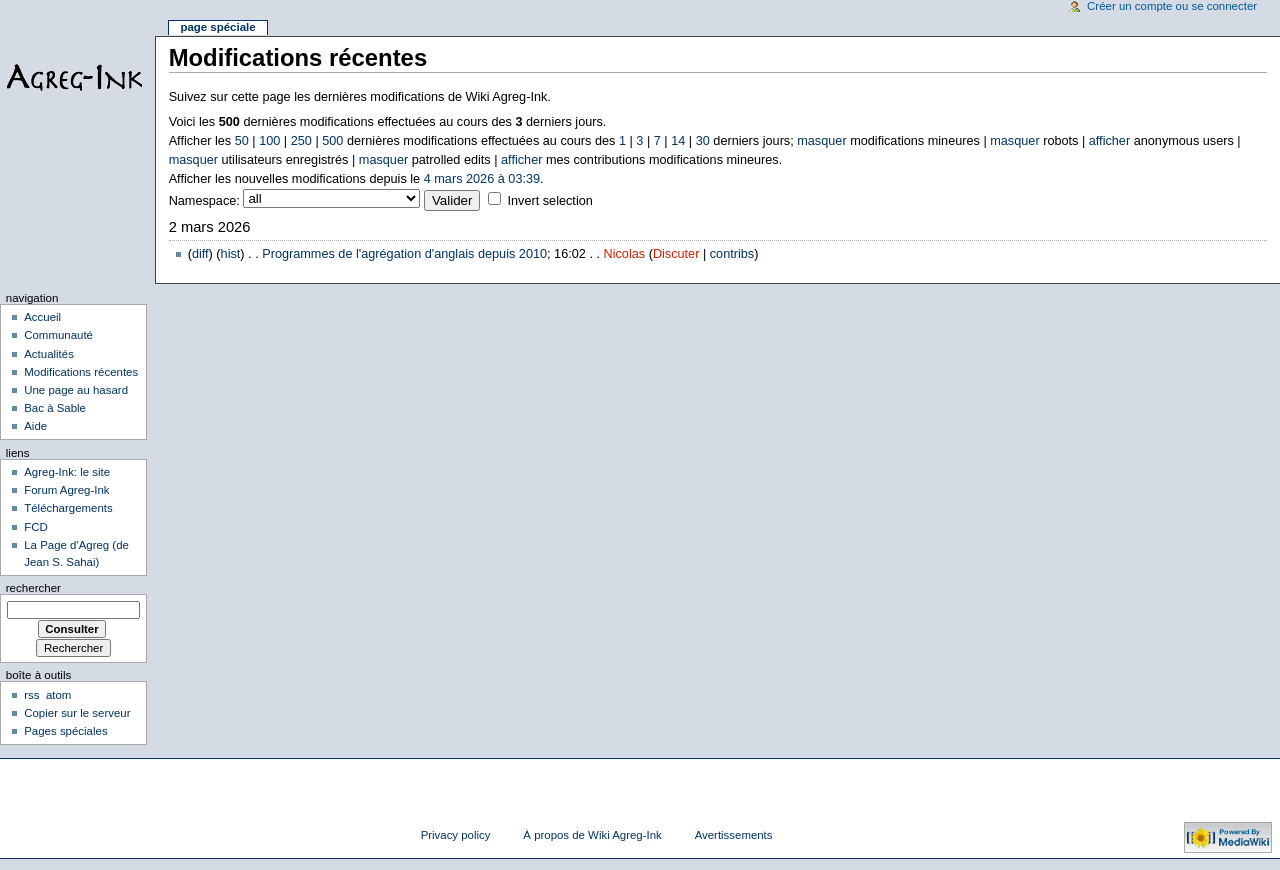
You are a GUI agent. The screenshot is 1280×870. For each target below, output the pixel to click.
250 (301, 141)
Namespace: (204, 201)
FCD (36, 527)
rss (31, 695)
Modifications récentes (81, 372)
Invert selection (549, 201)
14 (678, 141)
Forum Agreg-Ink (66, 490)
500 (332, 141)
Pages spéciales (65, 731)
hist (231, 254)
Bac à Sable (55, 408)
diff (200, 254)
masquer (821, 141)
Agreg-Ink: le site (67, 472)
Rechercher (33, 588)
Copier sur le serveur (77, 713)
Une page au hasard (76, 390)
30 (703, 141)
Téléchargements (68, 508)
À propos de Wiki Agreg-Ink (592, 835)
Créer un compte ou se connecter (1172, 6)
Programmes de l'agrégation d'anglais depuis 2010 (404, 254)
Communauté (58, 335)
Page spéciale (217, 27)
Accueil (42, 317)
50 (242, 141)
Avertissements (734, 835)
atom (58, 695)
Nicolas (625, 254)
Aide (35, 426)
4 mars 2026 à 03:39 (482, 179)
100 (269, 141)
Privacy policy (456, 835)
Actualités (49, 354)
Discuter (676, 254)
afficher (1109, 141)
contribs (732, 254)
